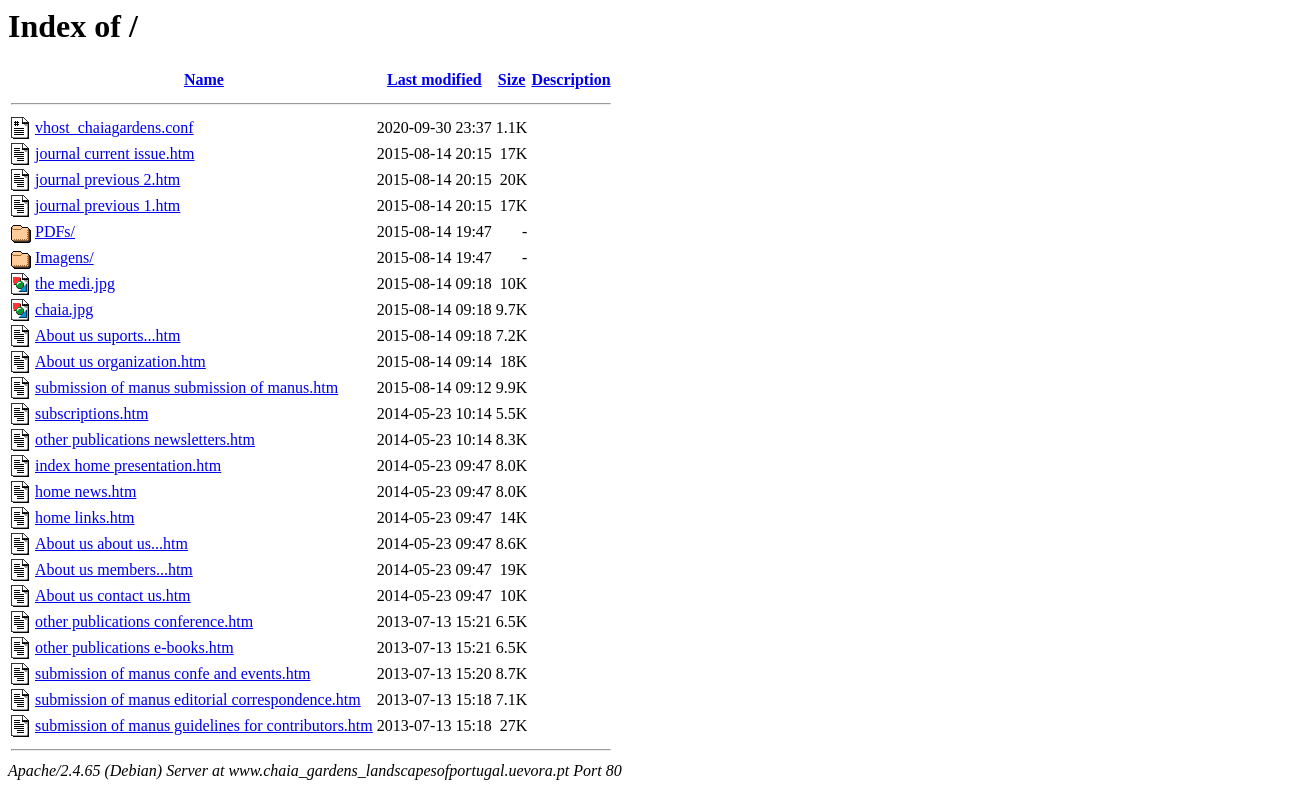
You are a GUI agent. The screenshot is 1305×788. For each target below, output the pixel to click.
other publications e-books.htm (134, 647)
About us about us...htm (111, 543)
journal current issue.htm (115, 153)
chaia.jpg (64, 309)
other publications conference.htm (144, 621)
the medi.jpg (75, 283)
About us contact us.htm (113, 595)
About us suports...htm (107, 335)
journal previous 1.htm (107, 205)
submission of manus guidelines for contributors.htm (204, 725)
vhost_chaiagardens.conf (114, 127)
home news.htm (85, 491)
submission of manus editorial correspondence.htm (198, 699)
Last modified (434, 79)
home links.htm (85, 517)
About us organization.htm (120, 361)
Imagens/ (64, 257)
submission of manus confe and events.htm (173, 673)
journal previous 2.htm (107, 179)
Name (204, 79)
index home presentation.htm (128, 465)
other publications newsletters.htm (145, 439)
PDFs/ (55, 231)
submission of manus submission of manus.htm (186, 387)
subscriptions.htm (91, 413)
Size (512, 79)
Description (570, 79)
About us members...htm (114, 569)
